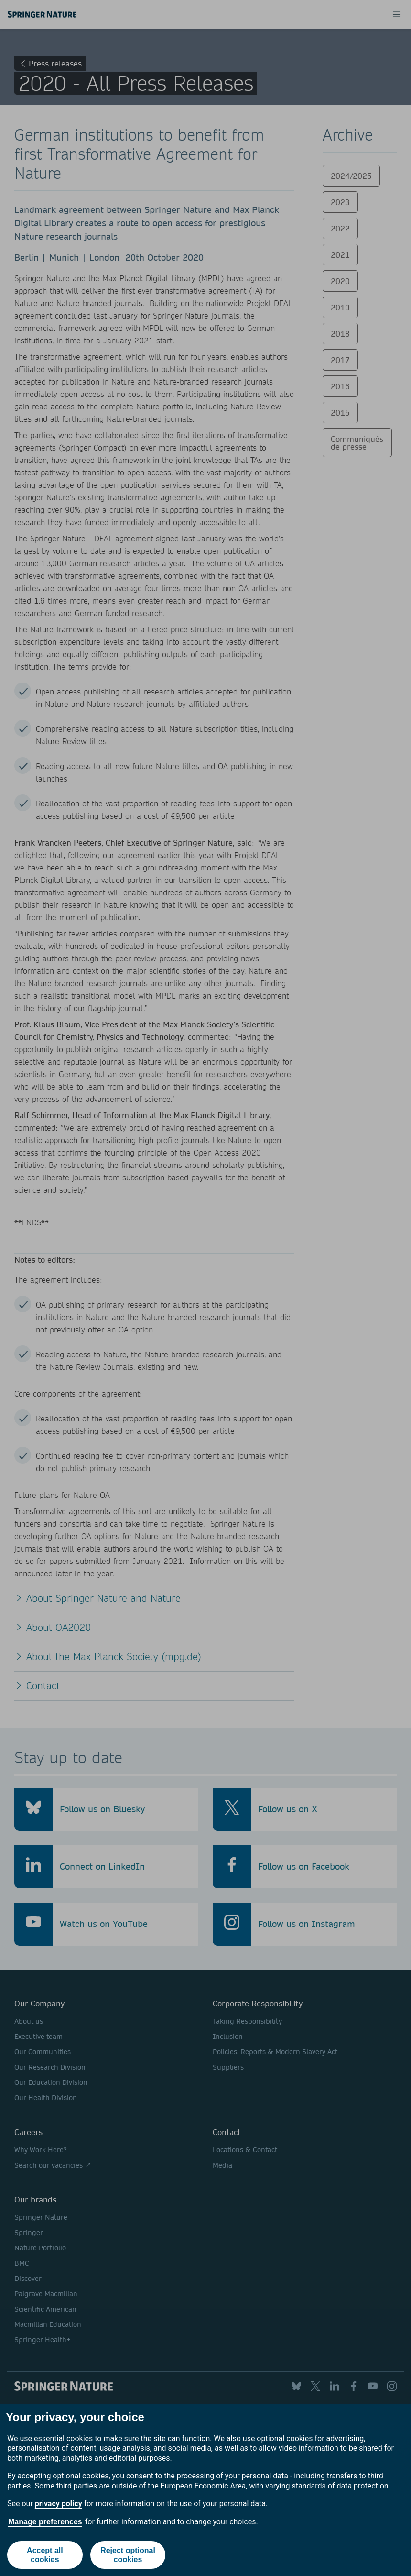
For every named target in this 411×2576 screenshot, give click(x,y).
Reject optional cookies (127, 2555)
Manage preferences (45, 2522)
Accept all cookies (45, 2555)
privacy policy (58, 2503)
